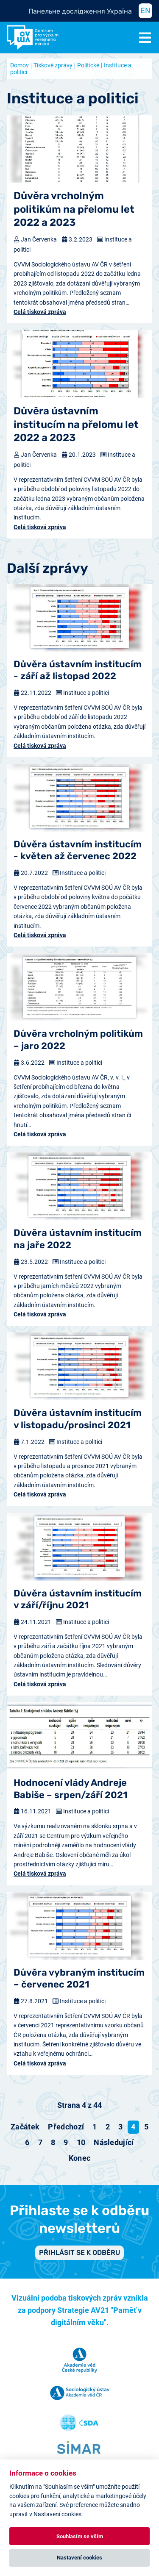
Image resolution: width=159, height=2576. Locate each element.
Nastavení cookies (79, 2557)
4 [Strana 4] (133, 2126)
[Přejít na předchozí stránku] (66, 2127)
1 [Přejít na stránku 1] (94, 2126)
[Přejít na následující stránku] (113, 2142)
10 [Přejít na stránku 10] (81, 2142)
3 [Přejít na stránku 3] (120, 2126)
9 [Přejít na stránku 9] (66, 2142)
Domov (19, 65)
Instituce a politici (86, 692)
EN (145, 10)
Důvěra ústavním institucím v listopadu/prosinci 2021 (78, 1419)
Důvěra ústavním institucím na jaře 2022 (78, 1239)
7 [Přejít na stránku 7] (40, 2142)
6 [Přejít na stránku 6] (27, 2142)
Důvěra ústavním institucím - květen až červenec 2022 (78, 850)
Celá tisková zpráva (40, 311)
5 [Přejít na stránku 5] (146, 2126)
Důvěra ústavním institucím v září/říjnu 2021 (78, 1599)
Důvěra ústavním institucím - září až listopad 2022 (78, 670)
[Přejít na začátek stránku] (25, 2127)
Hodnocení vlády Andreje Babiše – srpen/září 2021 (71, 1789)
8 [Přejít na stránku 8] (53, 2142)
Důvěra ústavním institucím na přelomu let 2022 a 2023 (76, 424)
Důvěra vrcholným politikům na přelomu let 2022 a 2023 (74, 209)
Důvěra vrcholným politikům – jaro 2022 (78, 1040)
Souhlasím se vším (79, 2536)
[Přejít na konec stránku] (79, 2158)
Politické (88, 65)
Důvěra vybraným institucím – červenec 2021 (79, 1978)
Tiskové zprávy (53, 65)
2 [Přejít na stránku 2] (108, 2126)
